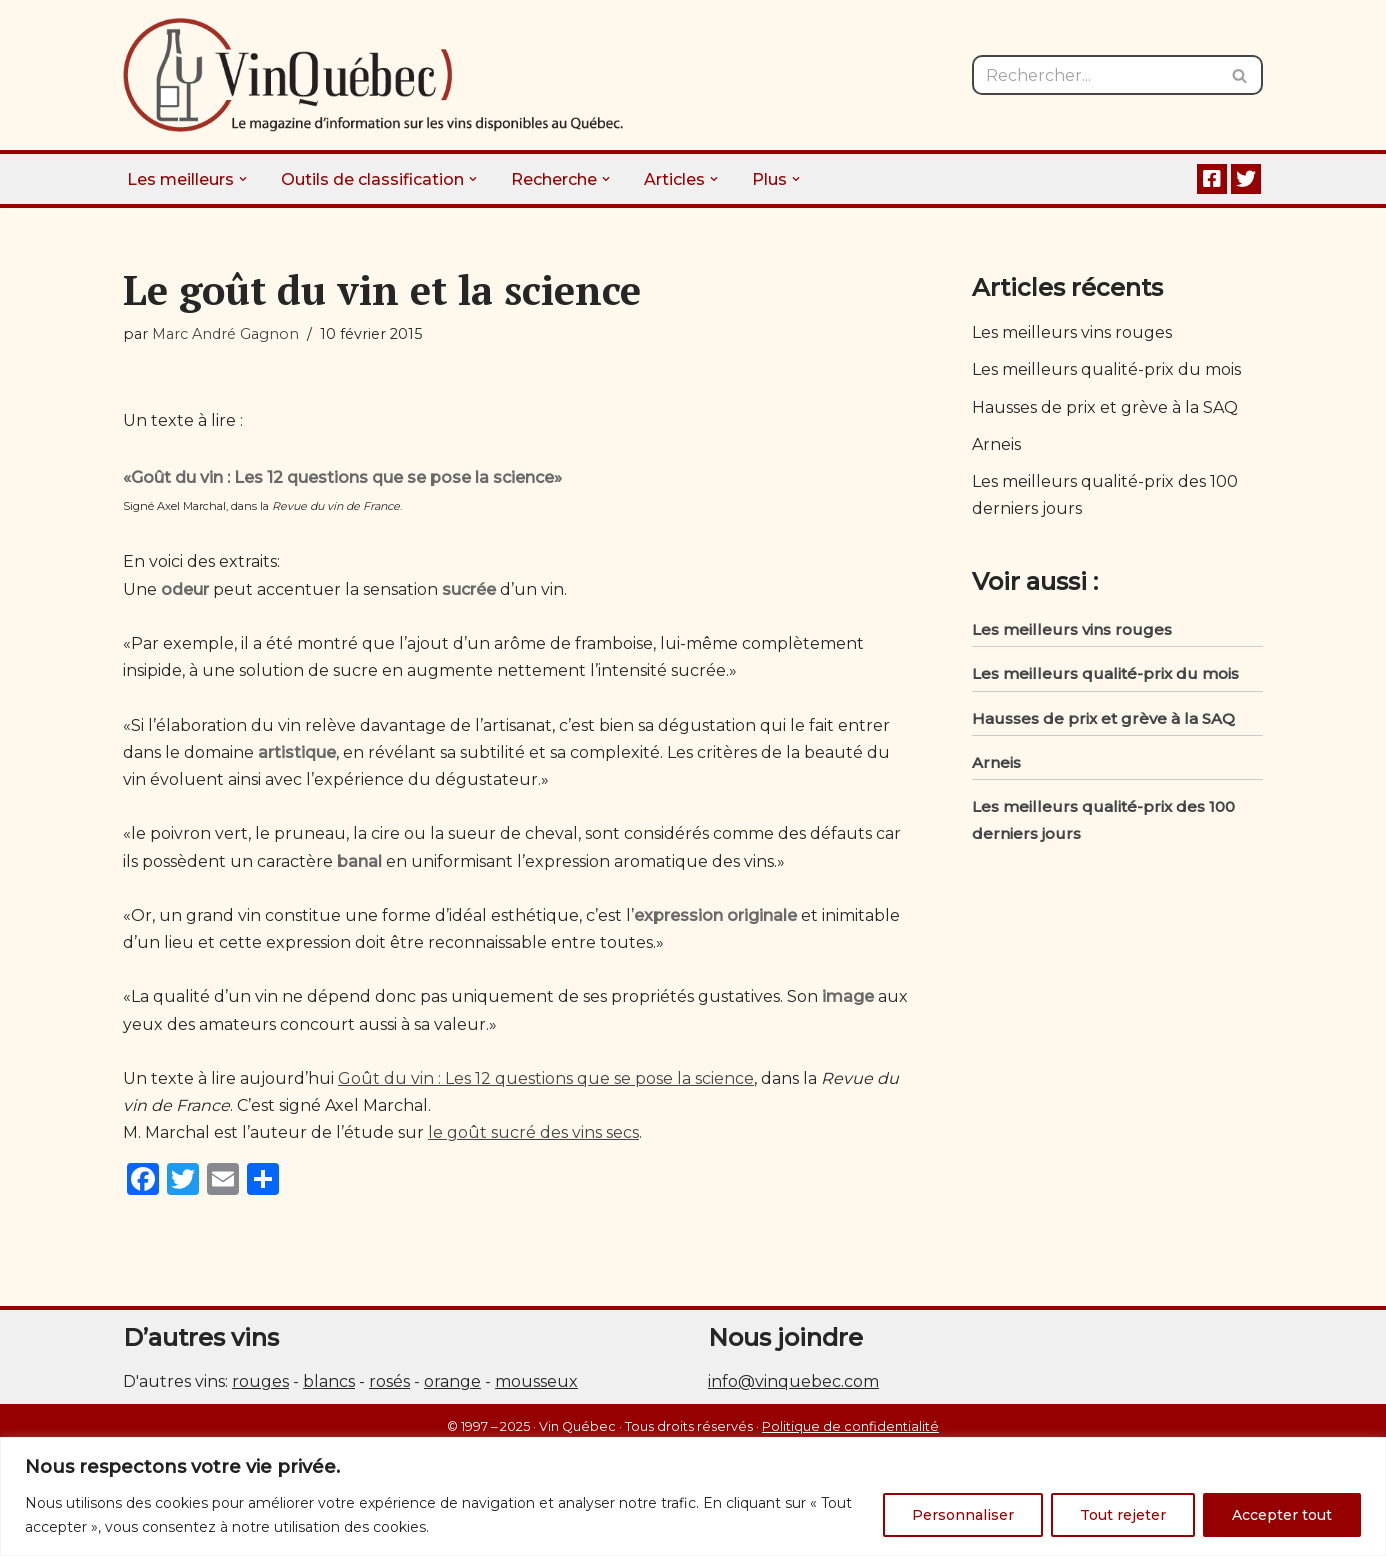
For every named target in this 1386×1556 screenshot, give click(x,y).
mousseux (536, 1381)
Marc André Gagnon (225, 334)
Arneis (996, 444)
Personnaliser (963, 1515)
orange (452, 1381)
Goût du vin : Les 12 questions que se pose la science (546, 1078)
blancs (329, 1381)
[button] (243, 179)
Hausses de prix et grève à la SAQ (1105, 407)
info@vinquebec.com (793, 1381)
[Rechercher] (1095, 75)
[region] (693, 1496)
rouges (260, 1381)
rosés (389, 1381)
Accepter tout (1282, 1515)
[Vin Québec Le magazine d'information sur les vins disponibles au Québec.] (373, 75)
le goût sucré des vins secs (533, 1132)
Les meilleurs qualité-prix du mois (1106, 369)
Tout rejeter (1123, 1515)
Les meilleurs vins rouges (1072, 332)
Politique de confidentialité (850, 1426)
